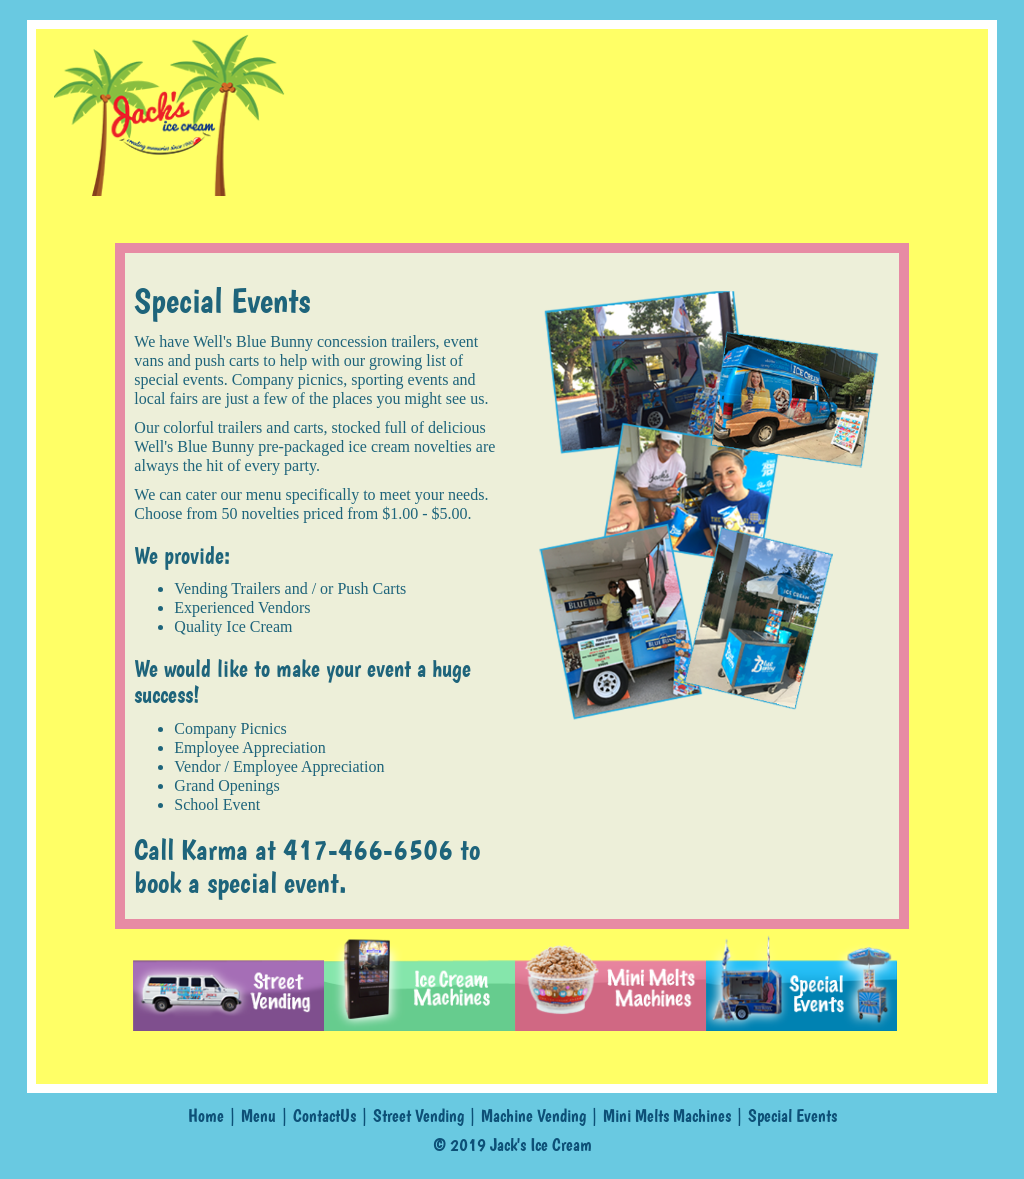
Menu (258, 1116)
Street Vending (418, 1116)
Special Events (792, 1116)
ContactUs (324, 1116)
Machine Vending (533, 1116)
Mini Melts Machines (667, 1116)
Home (206, 1116)
